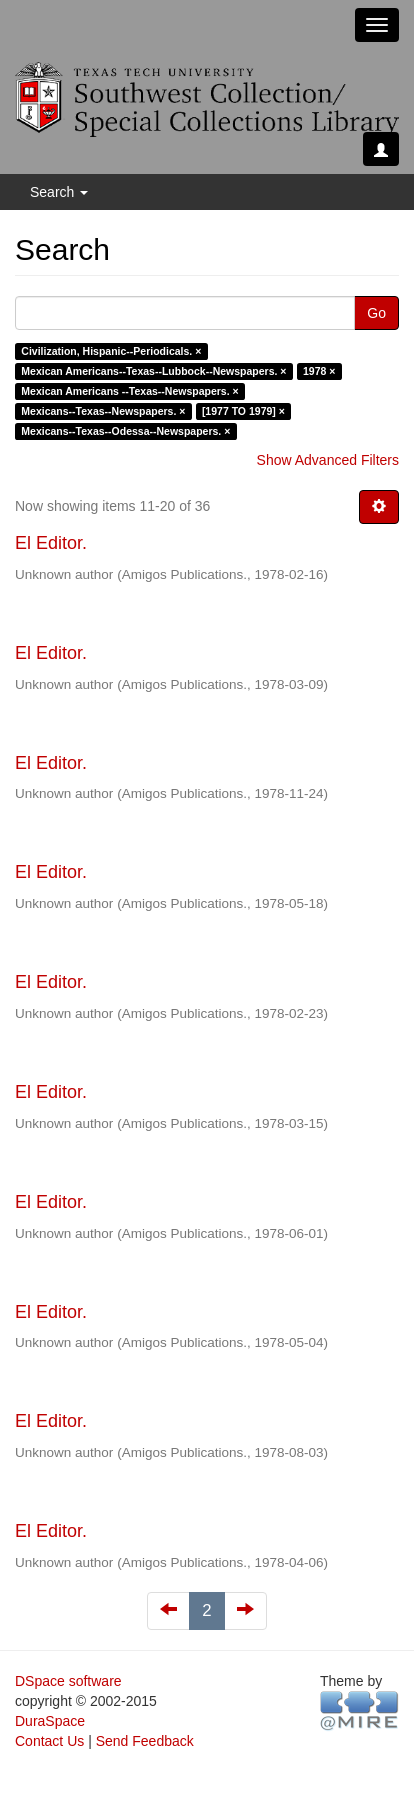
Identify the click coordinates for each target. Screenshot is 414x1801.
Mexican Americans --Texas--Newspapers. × (129, 391)
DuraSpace (50, 1721)
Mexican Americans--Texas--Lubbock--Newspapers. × (153, 371)
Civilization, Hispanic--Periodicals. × (111, 351)
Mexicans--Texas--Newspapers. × (103, 411)
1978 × (319, 371)
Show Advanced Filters (328, 460)
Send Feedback (145, 1741)
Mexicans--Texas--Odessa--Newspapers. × (125, 431)
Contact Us (49, 1741)
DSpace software (68, 1681)
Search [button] (59, 192)
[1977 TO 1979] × (243, 411)
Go (376, 313)
